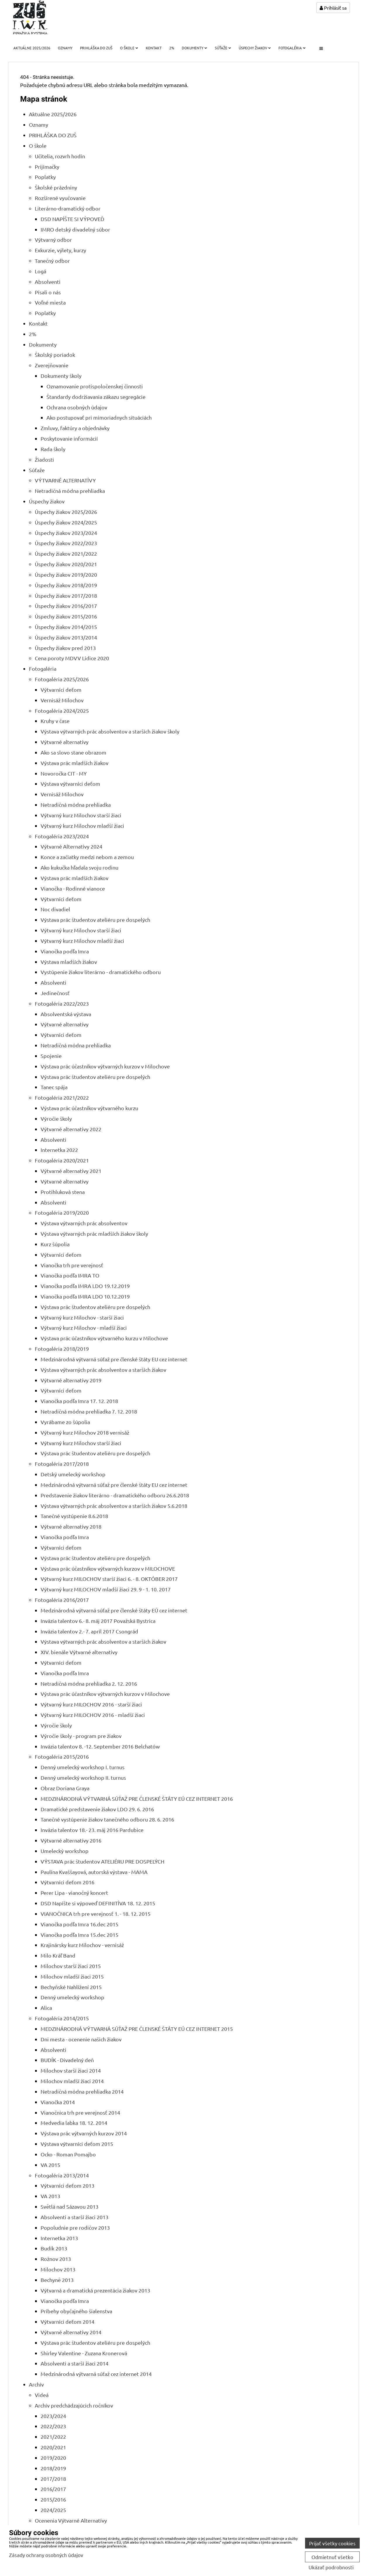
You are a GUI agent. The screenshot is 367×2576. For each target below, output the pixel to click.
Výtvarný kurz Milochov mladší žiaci (82, 826)
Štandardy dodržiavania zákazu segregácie (96, 397)
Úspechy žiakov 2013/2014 (66, 637)
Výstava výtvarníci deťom (70, 784)
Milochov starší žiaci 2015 (71, 1966)
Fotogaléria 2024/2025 (62, 711)
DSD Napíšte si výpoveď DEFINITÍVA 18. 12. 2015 (98, 1903)
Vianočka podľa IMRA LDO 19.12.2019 (85, 1286)
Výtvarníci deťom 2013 (67, 2185)
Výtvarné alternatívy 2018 (71, 1526)
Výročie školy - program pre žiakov (81, 1736)
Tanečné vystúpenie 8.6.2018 (74, 1516)
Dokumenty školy (61, 376)
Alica (46, 2008)
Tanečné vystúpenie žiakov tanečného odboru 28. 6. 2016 (107, 1819)
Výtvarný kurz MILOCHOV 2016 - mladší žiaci (93, 1715)
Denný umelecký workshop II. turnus (83, 1777)
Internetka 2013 (59, 2238)
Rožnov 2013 (56, 2259)
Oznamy (65, 48)
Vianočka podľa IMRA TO (70, 1275)
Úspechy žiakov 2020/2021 (66, 564)
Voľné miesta (50, 302)
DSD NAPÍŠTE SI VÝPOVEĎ (72, 219)
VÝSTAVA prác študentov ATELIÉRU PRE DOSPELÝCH (103, 1861)
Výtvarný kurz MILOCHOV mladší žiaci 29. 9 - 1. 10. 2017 (106, 1589)
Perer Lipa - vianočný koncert (74, 1893)
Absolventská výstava (66, 1014)
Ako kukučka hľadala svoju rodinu (79, 867)
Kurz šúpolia (55, 1244)
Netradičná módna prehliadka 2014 (82, 2091)
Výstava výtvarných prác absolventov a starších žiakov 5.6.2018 (114, 1506)
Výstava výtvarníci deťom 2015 (77, 2144)
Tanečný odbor (52, 261)
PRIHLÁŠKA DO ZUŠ (96, 48)
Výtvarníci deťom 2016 (67, 1882)
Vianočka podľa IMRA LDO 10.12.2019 (85, 1296)
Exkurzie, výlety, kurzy (60, 250)
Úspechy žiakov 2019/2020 (66, 574)
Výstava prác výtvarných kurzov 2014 (84, 2133)
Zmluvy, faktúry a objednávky (75, 428)
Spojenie (51, 1056)
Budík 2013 (54, 2248)
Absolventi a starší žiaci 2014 (74, 2363)
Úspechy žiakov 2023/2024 (66, 533)
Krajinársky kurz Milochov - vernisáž (82, 1945)
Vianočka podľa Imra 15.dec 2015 (79, 1935)
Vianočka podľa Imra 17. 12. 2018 (79, 1401)
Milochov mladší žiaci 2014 (72, 2081)
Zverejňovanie (51, 365)
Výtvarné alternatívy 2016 (71, 1840)
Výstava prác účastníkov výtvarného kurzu (89, 1108)
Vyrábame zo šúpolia (65, 1422)
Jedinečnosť (55, 993)
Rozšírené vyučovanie (60, 198)
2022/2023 (53, 2426)
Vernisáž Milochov (62, 700)
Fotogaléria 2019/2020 (62, 1212)
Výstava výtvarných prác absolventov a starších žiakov (103, 1370)
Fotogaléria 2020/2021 (62, 1160)
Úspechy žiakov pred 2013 (65, 648)
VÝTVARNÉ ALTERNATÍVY (65, 480)
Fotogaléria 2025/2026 (62, 679)
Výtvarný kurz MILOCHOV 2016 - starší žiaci (91, 1704)
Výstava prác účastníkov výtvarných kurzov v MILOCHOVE (108, 1568)
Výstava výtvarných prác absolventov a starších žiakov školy (110, 731)
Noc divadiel (55, 909)
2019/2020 (53, 2458)
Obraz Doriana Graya (65, 1788)
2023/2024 (53, 2416)
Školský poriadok (55, 355)
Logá (40, 271)
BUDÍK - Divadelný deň (67, 2060)
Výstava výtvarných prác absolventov (84, 1223)
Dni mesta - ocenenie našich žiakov (81, 2039)
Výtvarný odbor (53, 240)
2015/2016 (53, 2499)
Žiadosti (44, 459)
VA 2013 (50, 2196)
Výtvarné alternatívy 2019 (71, 1380)
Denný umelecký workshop (72, 1997)
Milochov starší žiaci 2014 (71, 2070)
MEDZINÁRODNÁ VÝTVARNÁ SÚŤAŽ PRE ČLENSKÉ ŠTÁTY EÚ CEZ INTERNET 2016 (137, 1798)
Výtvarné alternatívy (65, 742)
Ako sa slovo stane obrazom (73, 752)
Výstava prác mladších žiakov (74, 763)
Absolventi (47, 282)
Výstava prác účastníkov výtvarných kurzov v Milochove (105, 1066)
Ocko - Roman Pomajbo (68, 2154)
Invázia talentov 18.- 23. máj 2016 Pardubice (92, 1830)
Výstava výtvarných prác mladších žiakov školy (94, 1233)
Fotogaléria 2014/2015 (62, 2018)
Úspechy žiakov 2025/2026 (66, 512)
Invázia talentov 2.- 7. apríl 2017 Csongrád (89, 1631)
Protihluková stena (63, 1192)
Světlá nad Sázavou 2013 (69, 2206)
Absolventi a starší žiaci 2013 (74, 2217)
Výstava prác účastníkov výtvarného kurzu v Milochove (104, 1338)
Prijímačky (47, 167)
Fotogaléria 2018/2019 (62, 1349)
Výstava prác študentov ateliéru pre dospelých (95, 920)
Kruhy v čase (55, 721)
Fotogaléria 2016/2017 (62, 1600)
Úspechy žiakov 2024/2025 (66, 522)
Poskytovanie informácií (69, 438)
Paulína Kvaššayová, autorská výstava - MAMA (94, 1872)
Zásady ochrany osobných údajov (46, 2555)
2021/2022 (53, 2437)
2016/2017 (53, 2489)
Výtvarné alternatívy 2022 (71, 1129)
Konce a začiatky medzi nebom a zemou (87, 857)
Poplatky (45, 177)
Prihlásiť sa (333, 8)
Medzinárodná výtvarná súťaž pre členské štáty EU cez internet (114, 1359)
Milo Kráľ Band (58, 1955)
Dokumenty (194, 48)
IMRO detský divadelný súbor (75, 229)
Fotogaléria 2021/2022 (62, 1097)
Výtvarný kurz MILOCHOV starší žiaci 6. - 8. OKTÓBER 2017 (109, 1579)
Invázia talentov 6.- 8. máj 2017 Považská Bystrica (98, 1621)
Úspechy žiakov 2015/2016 (66, 616)
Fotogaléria (292, 48)
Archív (36, 2384)
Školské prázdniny (56, 187)
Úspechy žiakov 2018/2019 (66, 585)
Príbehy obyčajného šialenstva (76, 2311)
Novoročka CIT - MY (64, 773)
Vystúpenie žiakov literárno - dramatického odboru (101, 972)
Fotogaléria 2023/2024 (62, 836)
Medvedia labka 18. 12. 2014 (74, 2123)
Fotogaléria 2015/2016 (62, 1756)
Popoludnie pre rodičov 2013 (75, 2227)
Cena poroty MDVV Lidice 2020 (72, 658)
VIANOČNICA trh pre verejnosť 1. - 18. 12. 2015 (95, 1914)
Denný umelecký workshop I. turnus (82, 1767)
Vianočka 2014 (58, 2102)
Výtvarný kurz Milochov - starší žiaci (82, 1317)
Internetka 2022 (59, 1150)
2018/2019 (53, 2468)
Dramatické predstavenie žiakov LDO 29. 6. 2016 (97, 1809)
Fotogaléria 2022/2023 (62, 1003)
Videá (42, 2395)
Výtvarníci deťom (61, 689)
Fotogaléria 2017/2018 (62, 1464)
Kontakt (154, 48)
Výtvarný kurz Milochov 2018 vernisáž (85, 1432)
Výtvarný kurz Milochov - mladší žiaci (84, 1327)
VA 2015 (50, 2165)
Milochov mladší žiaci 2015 (72, 1976)
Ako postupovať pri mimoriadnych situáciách (99, 417)
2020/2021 (53, 2447)
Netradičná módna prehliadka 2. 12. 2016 (89, 1683)
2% (171, 48)
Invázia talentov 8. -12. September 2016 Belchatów (100, 1746)
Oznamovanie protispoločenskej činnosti (94, 386)
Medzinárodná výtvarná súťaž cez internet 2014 (96, 2374)
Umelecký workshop (65, 1851)
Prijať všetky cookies (332, 2543)
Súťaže (223, 48)
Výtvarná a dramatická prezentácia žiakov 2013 (95, 2290)
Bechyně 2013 (57, 2280)
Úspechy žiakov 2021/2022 (66, 553)
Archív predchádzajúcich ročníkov (74, 2405)
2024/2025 (53, 2510)
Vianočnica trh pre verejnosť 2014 (80, 2112)
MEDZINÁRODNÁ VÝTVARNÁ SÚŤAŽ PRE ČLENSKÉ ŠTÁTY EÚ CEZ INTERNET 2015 (137, 2029)
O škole (129, 48)
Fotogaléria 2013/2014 (62, 2175)
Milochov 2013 (58, 2269)
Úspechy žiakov (255, 48)
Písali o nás (48, 292)
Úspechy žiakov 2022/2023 (66, 543)
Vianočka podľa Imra (65, 951)
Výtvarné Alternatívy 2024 (71, 846)
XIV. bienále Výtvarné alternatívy (79, 1652)
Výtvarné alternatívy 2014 (71, 2332)
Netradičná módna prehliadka (70, 491)
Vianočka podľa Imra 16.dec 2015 (79, 1924)
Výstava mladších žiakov (69, 962)
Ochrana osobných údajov (76, 407)
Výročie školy (56, 1118)
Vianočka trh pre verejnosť (72, 1265)
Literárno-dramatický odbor (68, 208)
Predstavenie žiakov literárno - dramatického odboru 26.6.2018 (115, 1495)
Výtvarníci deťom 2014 (67, 2321)
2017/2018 (53, 2479)
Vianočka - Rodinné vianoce (73, 888)
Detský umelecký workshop (73, 1474)
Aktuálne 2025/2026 (31, 48)
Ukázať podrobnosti (331, 2567)
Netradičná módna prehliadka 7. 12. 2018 (89, 1411)
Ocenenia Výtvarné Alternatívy (71, 2520)
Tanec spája (54, 1087)
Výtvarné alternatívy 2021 (71, 1171)
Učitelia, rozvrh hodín (60, 156)
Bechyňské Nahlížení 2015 (71, 1987)
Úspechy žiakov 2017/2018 (66, 595)
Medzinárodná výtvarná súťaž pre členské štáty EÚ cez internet (114, 1610)
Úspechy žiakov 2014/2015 (66, 627)
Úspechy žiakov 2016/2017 (66, 606)
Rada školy (53, 449)
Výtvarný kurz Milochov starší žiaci (81, 815)
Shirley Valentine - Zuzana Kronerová (84, 2353)
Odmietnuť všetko (332, 2557)
